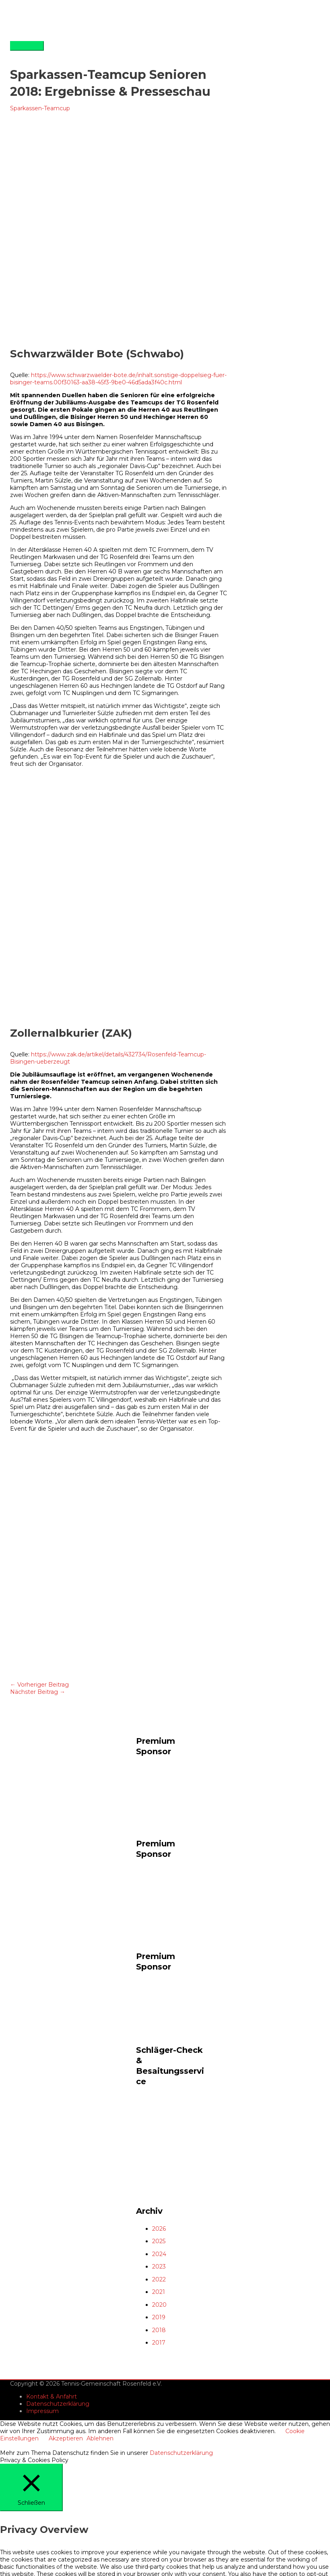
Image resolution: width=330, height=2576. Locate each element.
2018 (159, 2330)
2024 (159, 2254)
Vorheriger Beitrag (39, 1684)
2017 (158, 2342)
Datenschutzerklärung (57, 2403)
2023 (159, 2266)
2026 (159, 2228)
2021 (158, 2292)
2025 (158, 2241)
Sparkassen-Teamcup (40, 108)
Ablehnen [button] (100, 2438)
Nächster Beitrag (37, 1691)
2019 (158, 2317)
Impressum (42, 2411)
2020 (159, 2304)
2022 (159, 2279)
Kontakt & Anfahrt (51, 2396)
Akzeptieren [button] (66, 2438)
